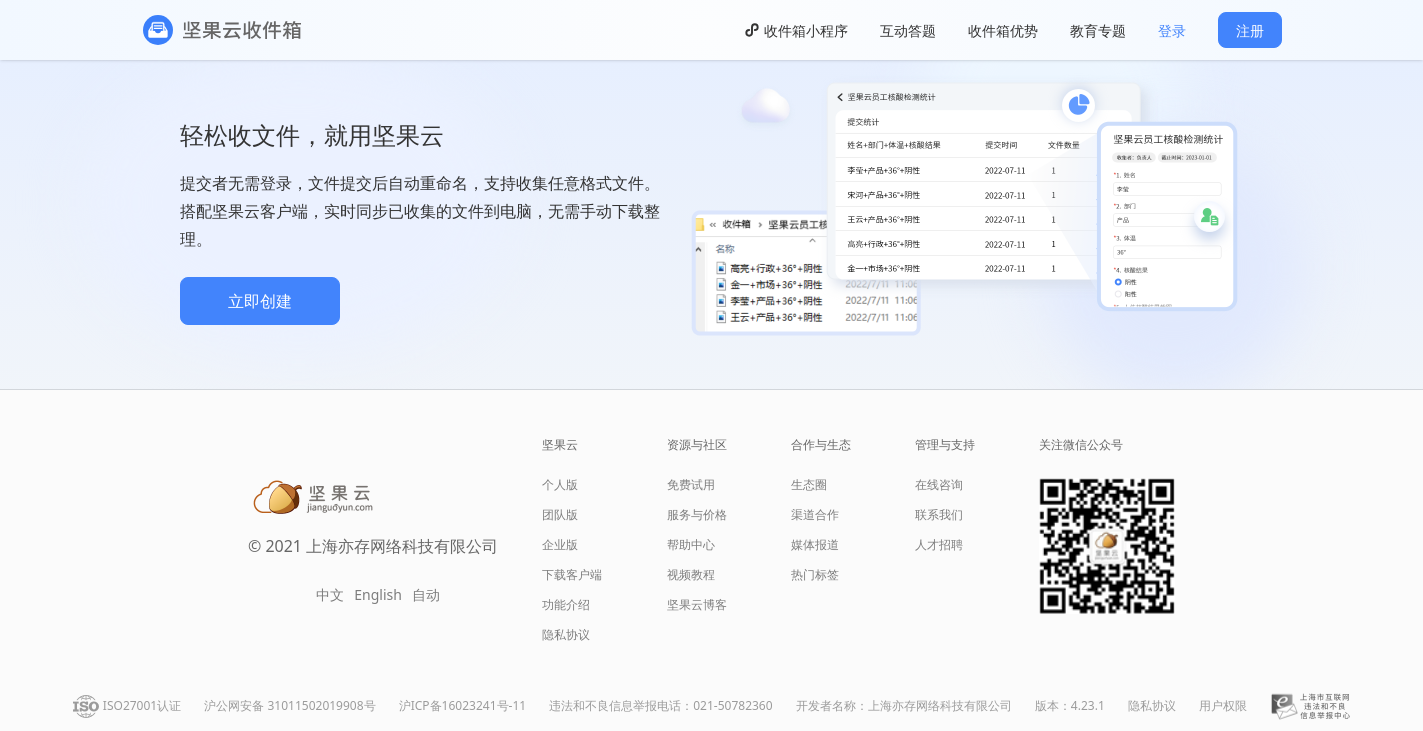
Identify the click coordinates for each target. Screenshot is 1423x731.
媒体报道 (815, 544)
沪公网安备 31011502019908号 (289, 705)
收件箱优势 (1003, 30)
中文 (330, 594)
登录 (1172, 30)
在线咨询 (939, 484)
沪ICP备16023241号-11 (462, 705)
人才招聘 (939, 544)
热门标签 (815, 574)
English (378, 594)
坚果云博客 (697, 604)
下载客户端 (572, 574)
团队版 (560, 514)
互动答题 (908, 30)
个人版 (560, 484)
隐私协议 (566, 634)
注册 (1250, 30)
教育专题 (1098, 30)
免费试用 (691, 484)
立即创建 (260, 301)
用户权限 (1223, 705)
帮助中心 (691, 544)
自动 (426, 594)
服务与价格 (697, 514)
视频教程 (691, 574)
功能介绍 (566, 604)
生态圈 (809, 484)
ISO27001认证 (142, 705)
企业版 (560, 544)
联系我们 (939, 514)
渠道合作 (815, 514)
